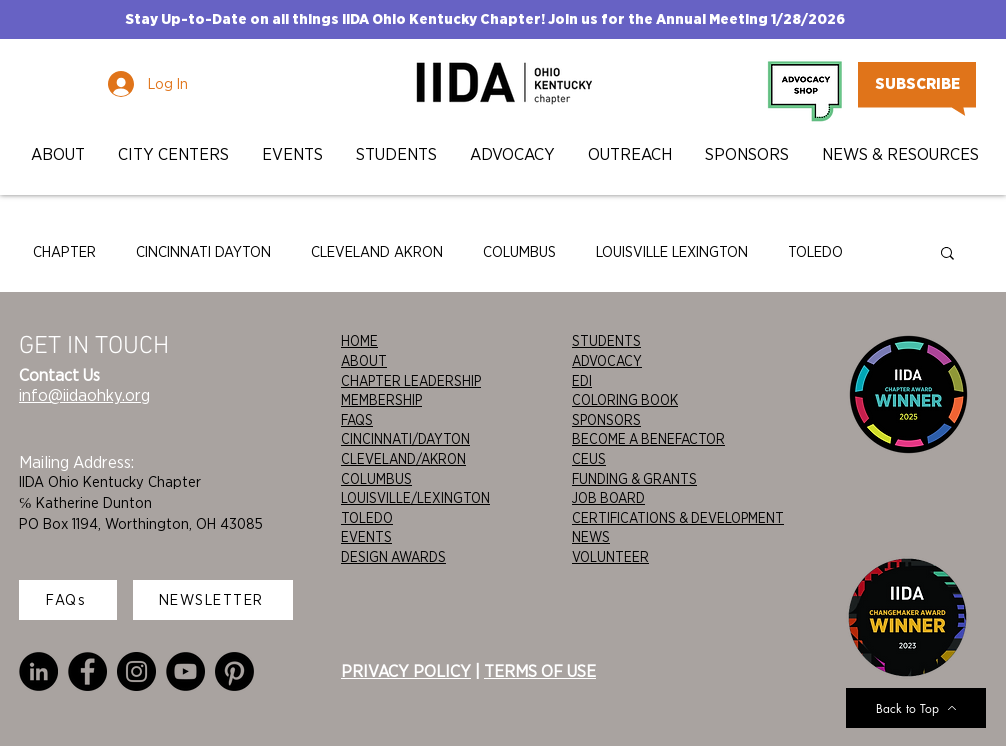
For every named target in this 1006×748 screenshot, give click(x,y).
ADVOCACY (607, 361)
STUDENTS (606, 341)
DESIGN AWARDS (393, 557)
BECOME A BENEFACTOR (648, 439)
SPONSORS (606, 420)
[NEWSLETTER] (213, 600)
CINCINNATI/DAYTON (405, 439)
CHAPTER (64, 252)
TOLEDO (815, 252)
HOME (359, 341)
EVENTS (366, 537)
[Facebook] (87, 671)
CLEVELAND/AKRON (403, 459)
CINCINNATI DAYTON (203, 252)
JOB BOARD (608, 498)
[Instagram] (136, 671)
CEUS (589, 459)
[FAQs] (68, 600)
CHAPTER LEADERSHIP (411, 381)
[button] (57, 154)
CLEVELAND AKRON (377, 252)
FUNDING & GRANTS (634, 479)
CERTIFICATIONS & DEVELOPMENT (678, 518)
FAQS (357, 420)
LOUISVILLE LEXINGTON (672, 252)
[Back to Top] (916, 708)
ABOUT (364, 361)
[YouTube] (185, 671)
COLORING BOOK (625, 400)
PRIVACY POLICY (406, 671)
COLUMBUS (519, 252)
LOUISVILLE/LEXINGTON (415, 498)
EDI (582, 381)
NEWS (591, 537)
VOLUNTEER (610, 557)
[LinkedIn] (38, 671)
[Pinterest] (234, 671)
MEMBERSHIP (381, 400)
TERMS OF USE (540, 671)
